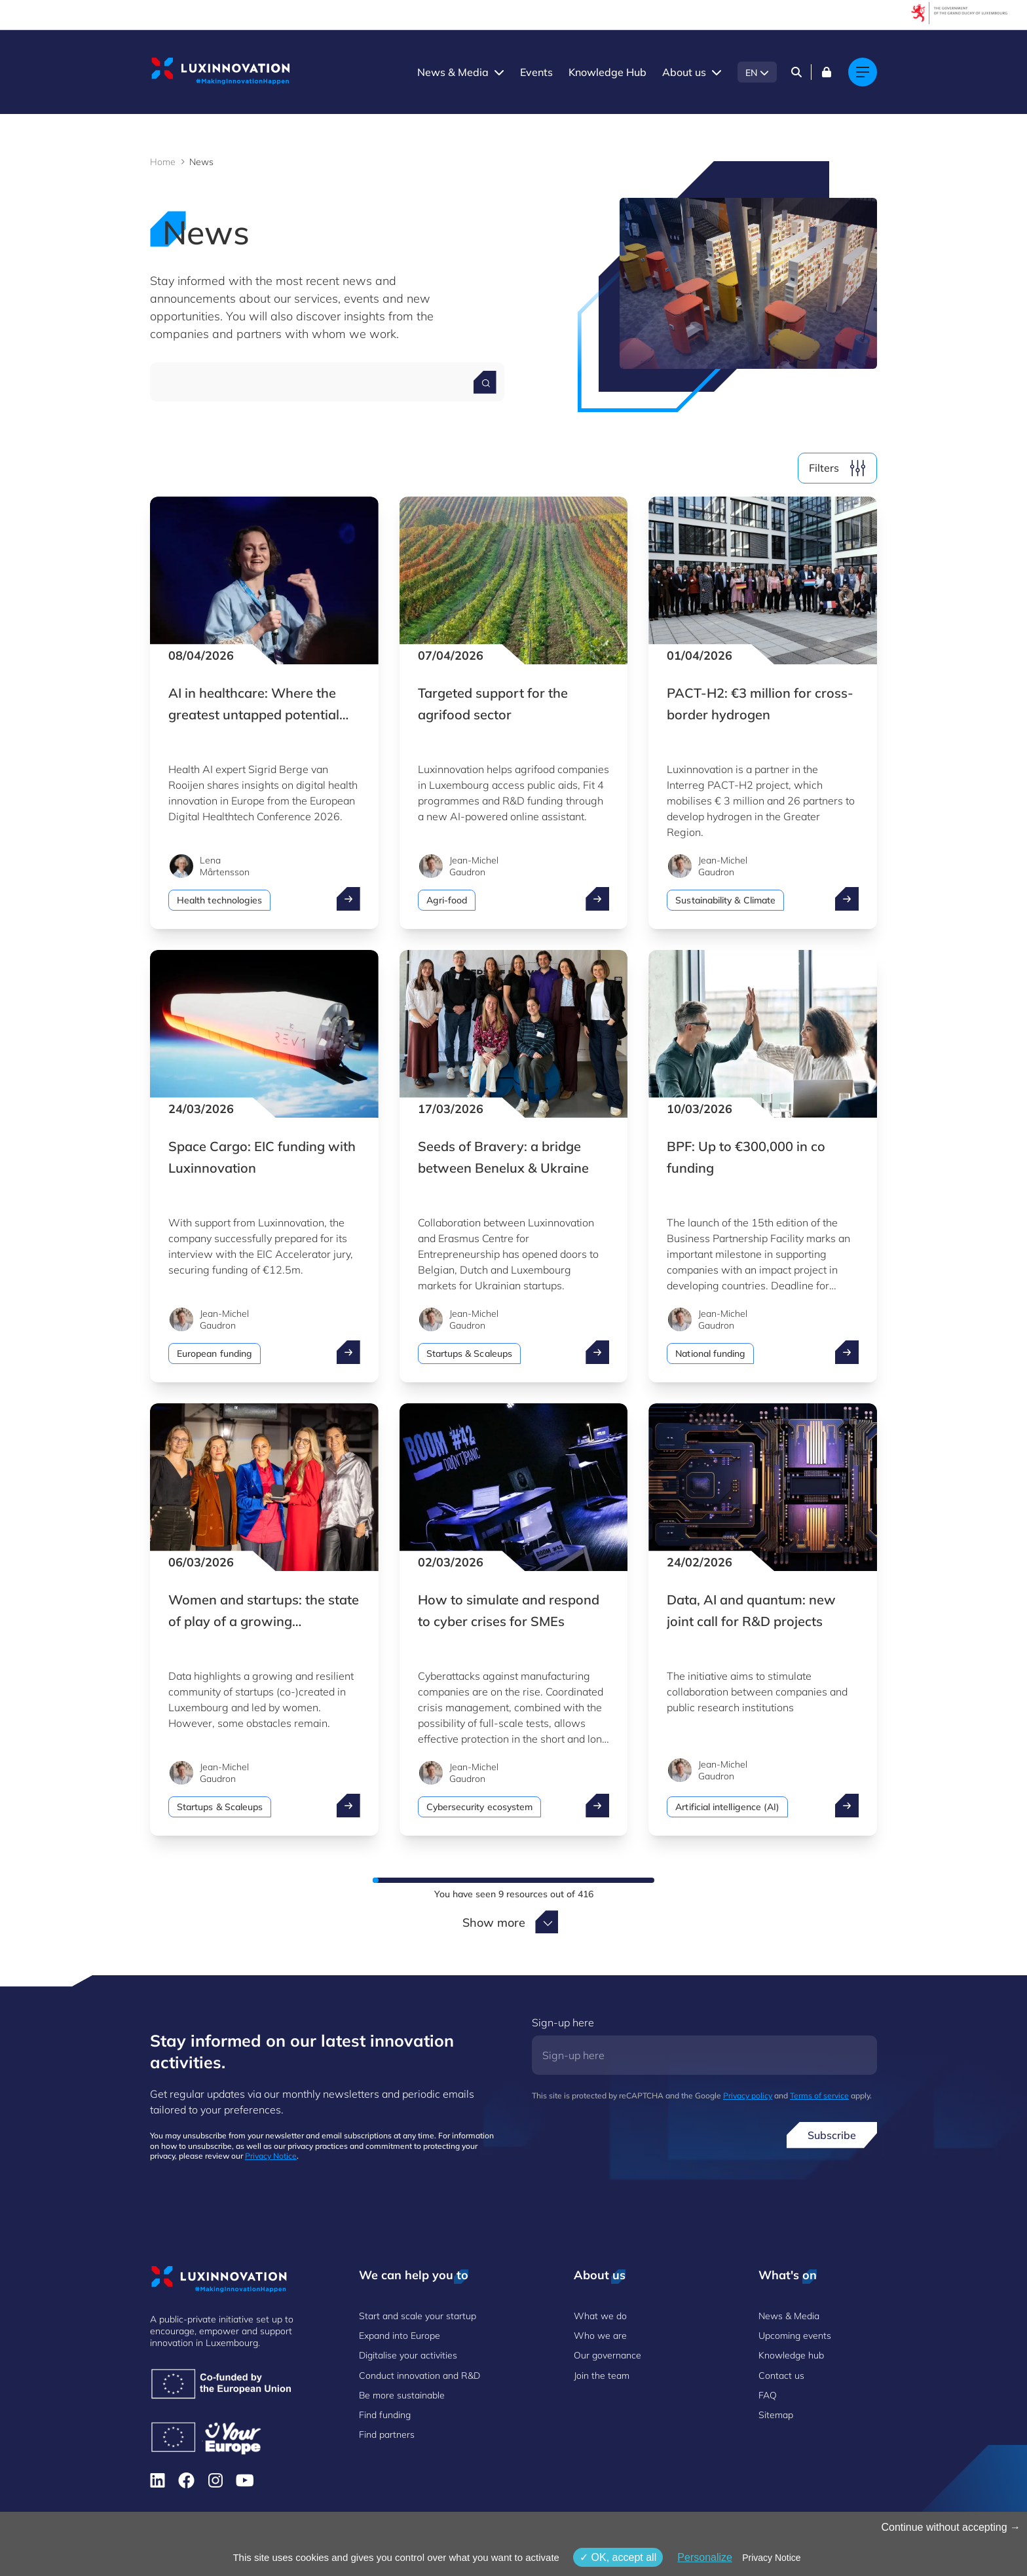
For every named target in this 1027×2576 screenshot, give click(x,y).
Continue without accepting (950, 2527)
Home (163, 162)
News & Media (453, 72)
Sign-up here (563, 2022)
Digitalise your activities (408, 2355)
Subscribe (832, 2135)
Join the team (601, 2375)
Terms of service (819, 2095)
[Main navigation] (862, 72)
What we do (600, 2316)
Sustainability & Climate (725, 900)
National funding (710, 1353)
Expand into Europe (399, 2335)
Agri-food (447, 900)
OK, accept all (618, 2557)
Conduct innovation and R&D (419, 2375)
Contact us (781, 2375)
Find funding (385, 2415)
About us (684, 72)
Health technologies (219, 900)
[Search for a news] (485, 382)
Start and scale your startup (417, 2316)
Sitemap (775, 2415)
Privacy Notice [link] (771, 2557)
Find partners (387, 2434)
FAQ (767, 2395)
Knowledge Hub (607, 72)
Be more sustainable (402, 2395)
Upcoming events (794, 2335)
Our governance (607, 2355)
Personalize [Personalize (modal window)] (704, 2557)
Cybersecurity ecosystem (479, 1807)
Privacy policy (747, 2095)
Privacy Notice (271, 2156)
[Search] (796, 72)
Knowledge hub (791, 2355)
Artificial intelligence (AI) (727, 1807)
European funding (214, 1353)
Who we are (600, 2335)
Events (536, 72)
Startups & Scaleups (469, 1353)
